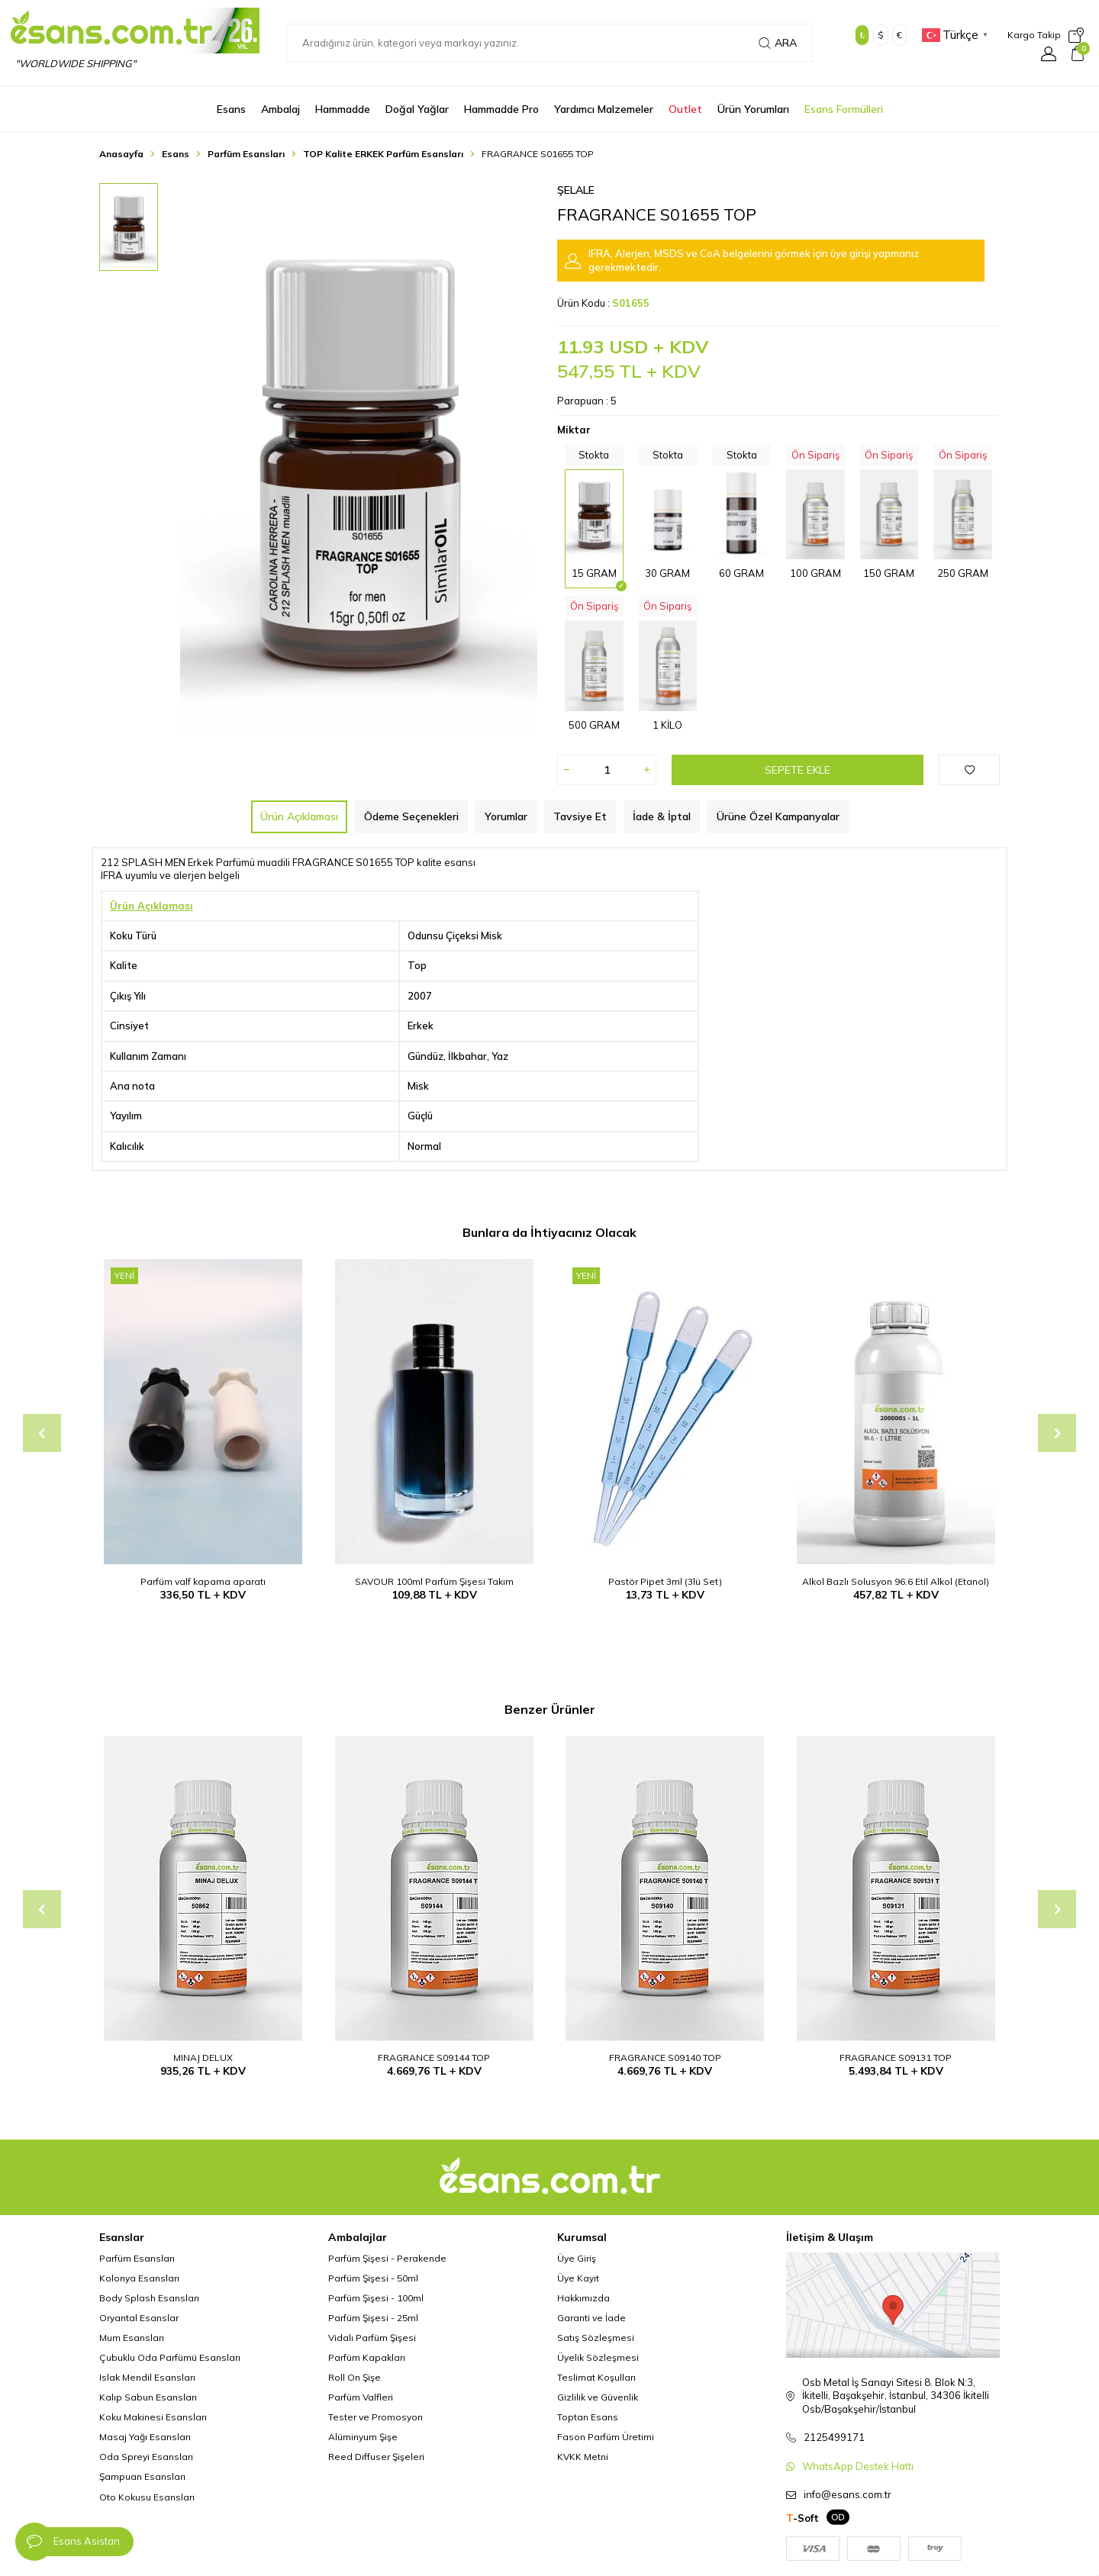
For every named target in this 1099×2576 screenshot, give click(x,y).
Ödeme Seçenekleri (411, 816)
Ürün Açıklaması (299, 816)
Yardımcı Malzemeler (603, 109)
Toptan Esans (587, 2417)
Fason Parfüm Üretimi (605, 2436)
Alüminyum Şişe (363, 2436)
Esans (231, 109)
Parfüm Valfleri (360, 2397)
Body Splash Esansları (149, 2298)
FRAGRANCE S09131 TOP (896, 2057)
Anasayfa (121, 153)
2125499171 (834, 2437)
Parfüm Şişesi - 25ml (373, 2317)
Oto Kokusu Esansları (147, 2497)
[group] (359, 458)
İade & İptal (662, 816)
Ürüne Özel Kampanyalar (778, 816)
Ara (778, 43)
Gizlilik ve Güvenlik (597, 2397)
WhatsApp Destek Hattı (858, 2466)
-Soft (802, 2518)
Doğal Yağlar (417, 109)
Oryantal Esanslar (139, 2317)
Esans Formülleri (843, 109)
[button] (42, 1433)
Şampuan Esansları (142, 2476)
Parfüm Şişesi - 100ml (376, 2298)
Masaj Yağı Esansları (145, 2436)
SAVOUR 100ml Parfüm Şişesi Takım (434, 1581)
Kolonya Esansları (139, 2278)
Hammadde (342, 109)
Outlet (685, 109)
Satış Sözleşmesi (595, 2337)
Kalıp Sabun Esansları (148, 2397)
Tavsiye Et (580, 816)
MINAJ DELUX (203, 2057)
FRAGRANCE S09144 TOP (434, 2057)
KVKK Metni (582, 2456)
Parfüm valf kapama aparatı (203, 1581)
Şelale (576, 190)
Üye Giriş (576, 2258)
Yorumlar (506, 816)
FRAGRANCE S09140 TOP (665, 2057)
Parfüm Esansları (246, 153)
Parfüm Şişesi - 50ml (373, 2278)
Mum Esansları (131, 2337)
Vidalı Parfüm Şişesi (372, 2337)
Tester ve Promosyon (375, 2417)
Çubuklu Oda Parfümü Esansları (169, 2357)
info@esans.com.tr (847, 2494)
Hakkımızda (583, 2298)
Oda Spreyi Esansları (146, 2456)
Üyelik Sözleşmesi (598, 2357)
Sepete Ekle (797, 770)
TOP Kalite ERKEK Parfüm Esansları (383, 153)
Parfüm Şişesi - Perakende (387, 2258)
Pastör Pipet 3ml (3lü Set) (665, 1581)
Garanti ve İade (591, 2317)
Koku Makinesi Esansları (153, 2417)
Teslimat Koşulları (596, 2377)
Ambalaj (280, 109)
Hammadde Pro (501, 109)
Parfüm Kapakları (366, 2357)
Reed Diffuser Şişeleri (376, 2456)
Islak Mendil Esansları (147, 2377)
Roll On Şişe (354, 2377)
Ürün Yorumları (753, 109)
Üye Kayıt (578, 2278)
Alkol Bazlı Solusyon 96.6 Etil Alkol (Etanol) (895, 1581)
